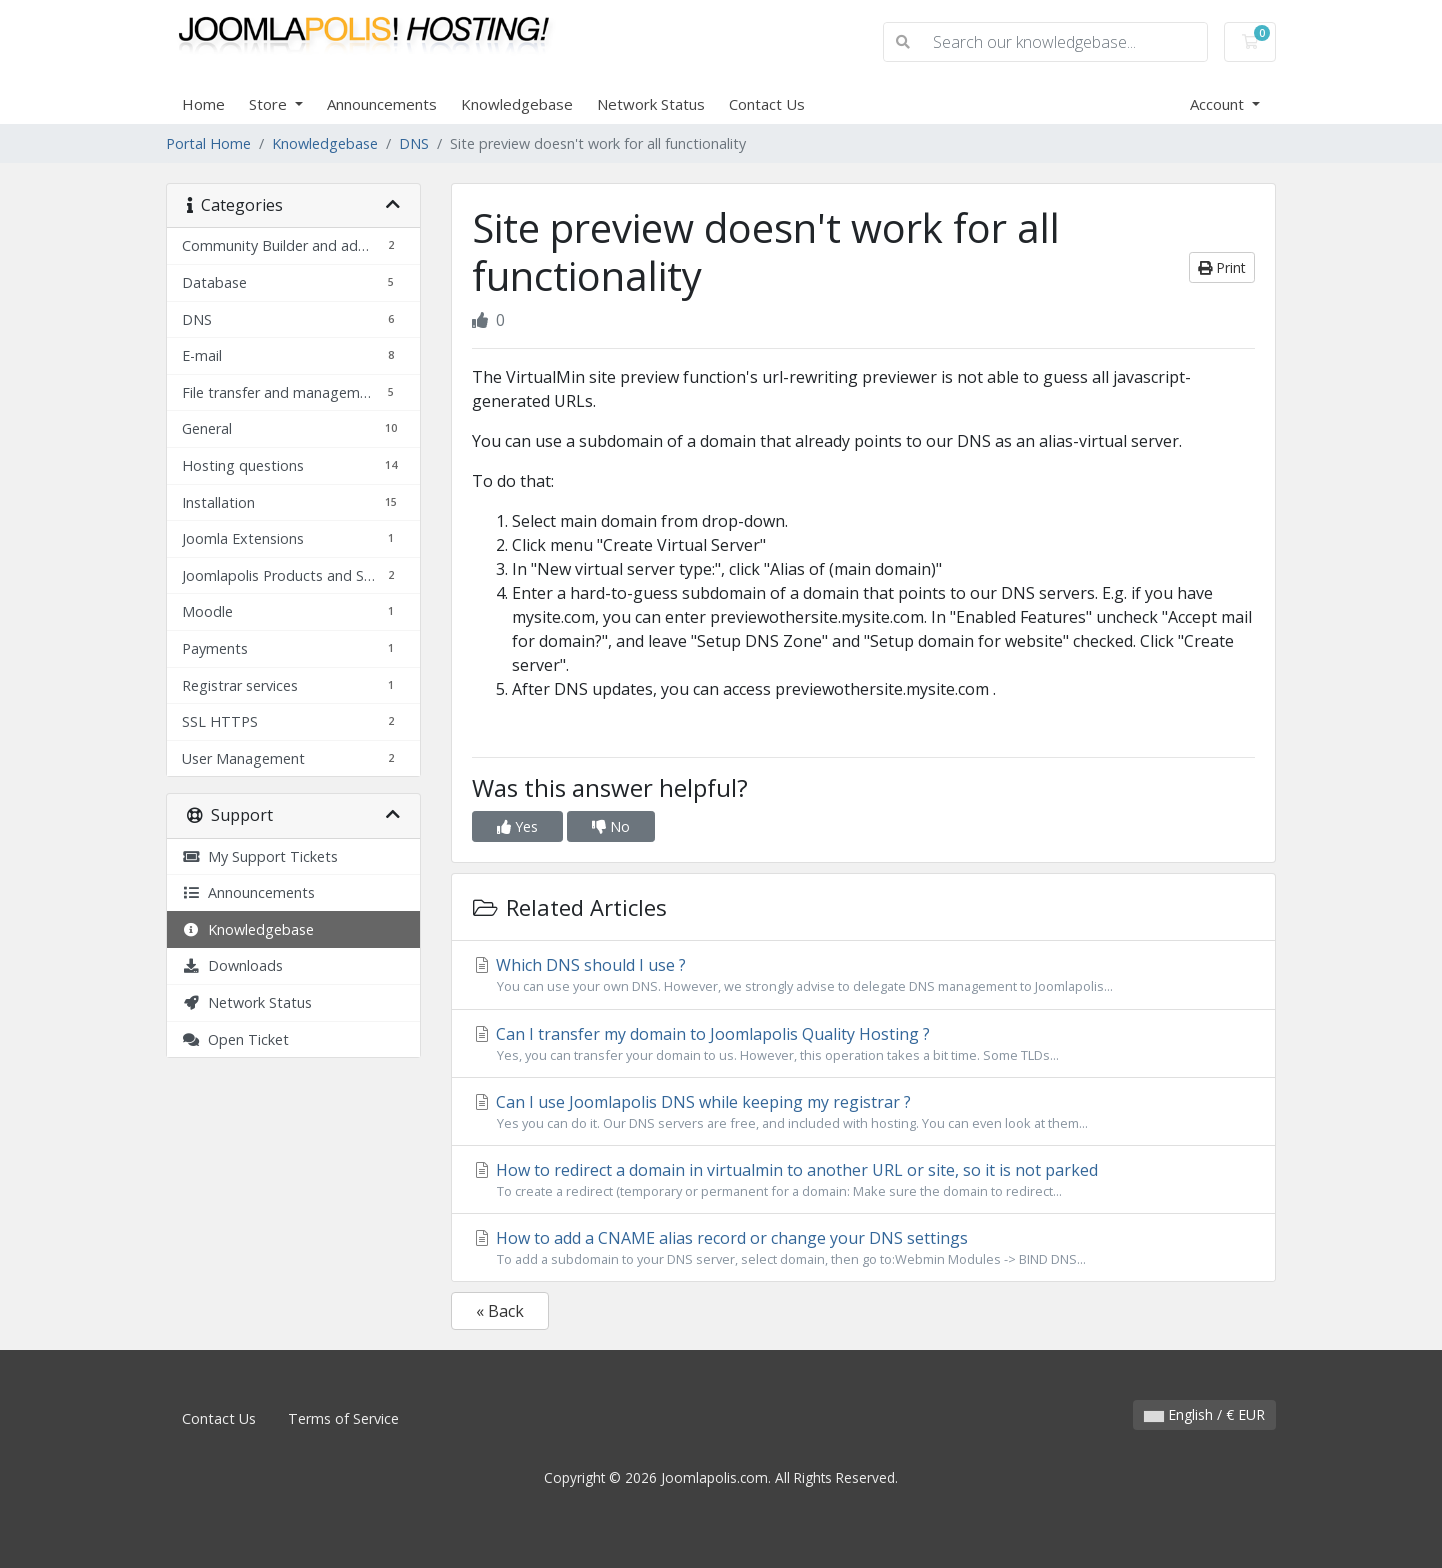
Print (1222, 267)
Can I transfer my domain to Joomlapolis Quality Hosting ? (863, 1044)
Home (203, 104)
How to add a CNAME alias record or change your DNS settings (863, 1248)
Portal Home (208, 143)
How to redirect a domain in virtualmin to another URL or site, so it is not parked (863, 1180)
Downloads (232, 965)
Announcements (382, 104)
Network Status (651, 104)
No (611, 826)
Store (270, 104)
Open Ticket (235, 1039)
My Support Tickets (260, 856)
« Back (500, 1311)
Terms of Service (343, 1418)
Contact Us (767, 104)
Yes (517, 826)
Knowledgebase (517, 104)
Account (1219, 104)
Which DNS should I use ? (863, 975)
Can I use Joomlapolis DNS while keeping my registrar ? (863, 1112)
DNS (414, 143)
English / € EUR (1204, 1414)
